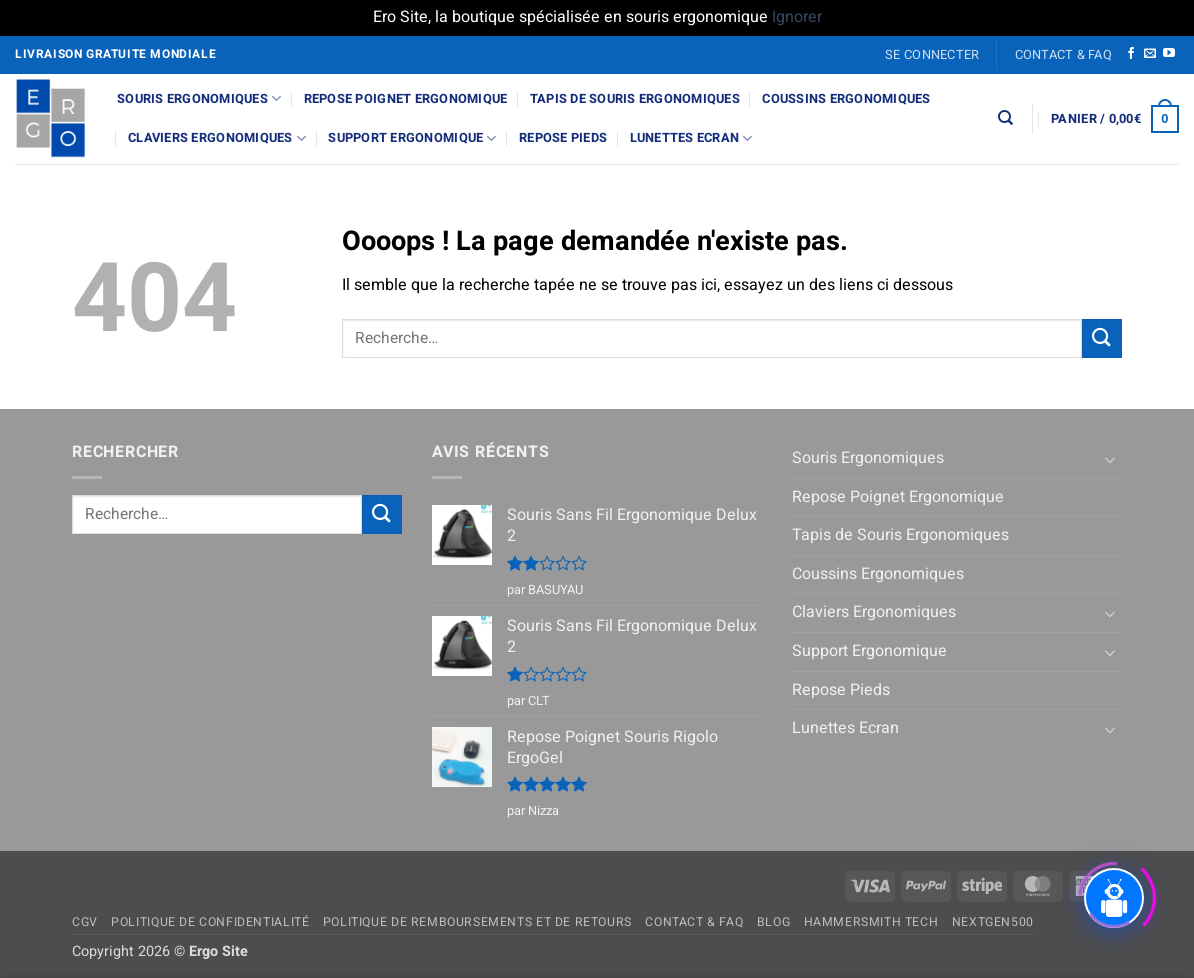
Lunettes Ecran (691, 138)
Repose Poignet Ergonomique (406, 99)
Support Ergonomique (412, 138)
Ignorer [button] (797, 17)
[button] (932, 55)
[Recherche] (1005, 118)
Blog (773, 922)
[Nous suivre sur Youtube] (1169, 54)
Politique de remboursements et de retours (477, 922)
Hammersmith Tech (871, 922)
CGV (85, 922)
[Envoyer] (1102, 338)
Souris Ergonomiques (199, 98)
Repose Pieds (563, 138)
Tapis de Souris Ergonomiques (635, 99)
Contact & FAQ (1063, 55)
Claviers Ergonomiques (217, 138)
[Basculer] (1110, 459)
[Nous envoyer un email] (1150, 54)
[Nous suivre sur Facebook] (1131, 54)
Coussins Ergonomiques (846, 99)
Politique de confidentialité (210, 922)
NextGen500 (993, 922)
